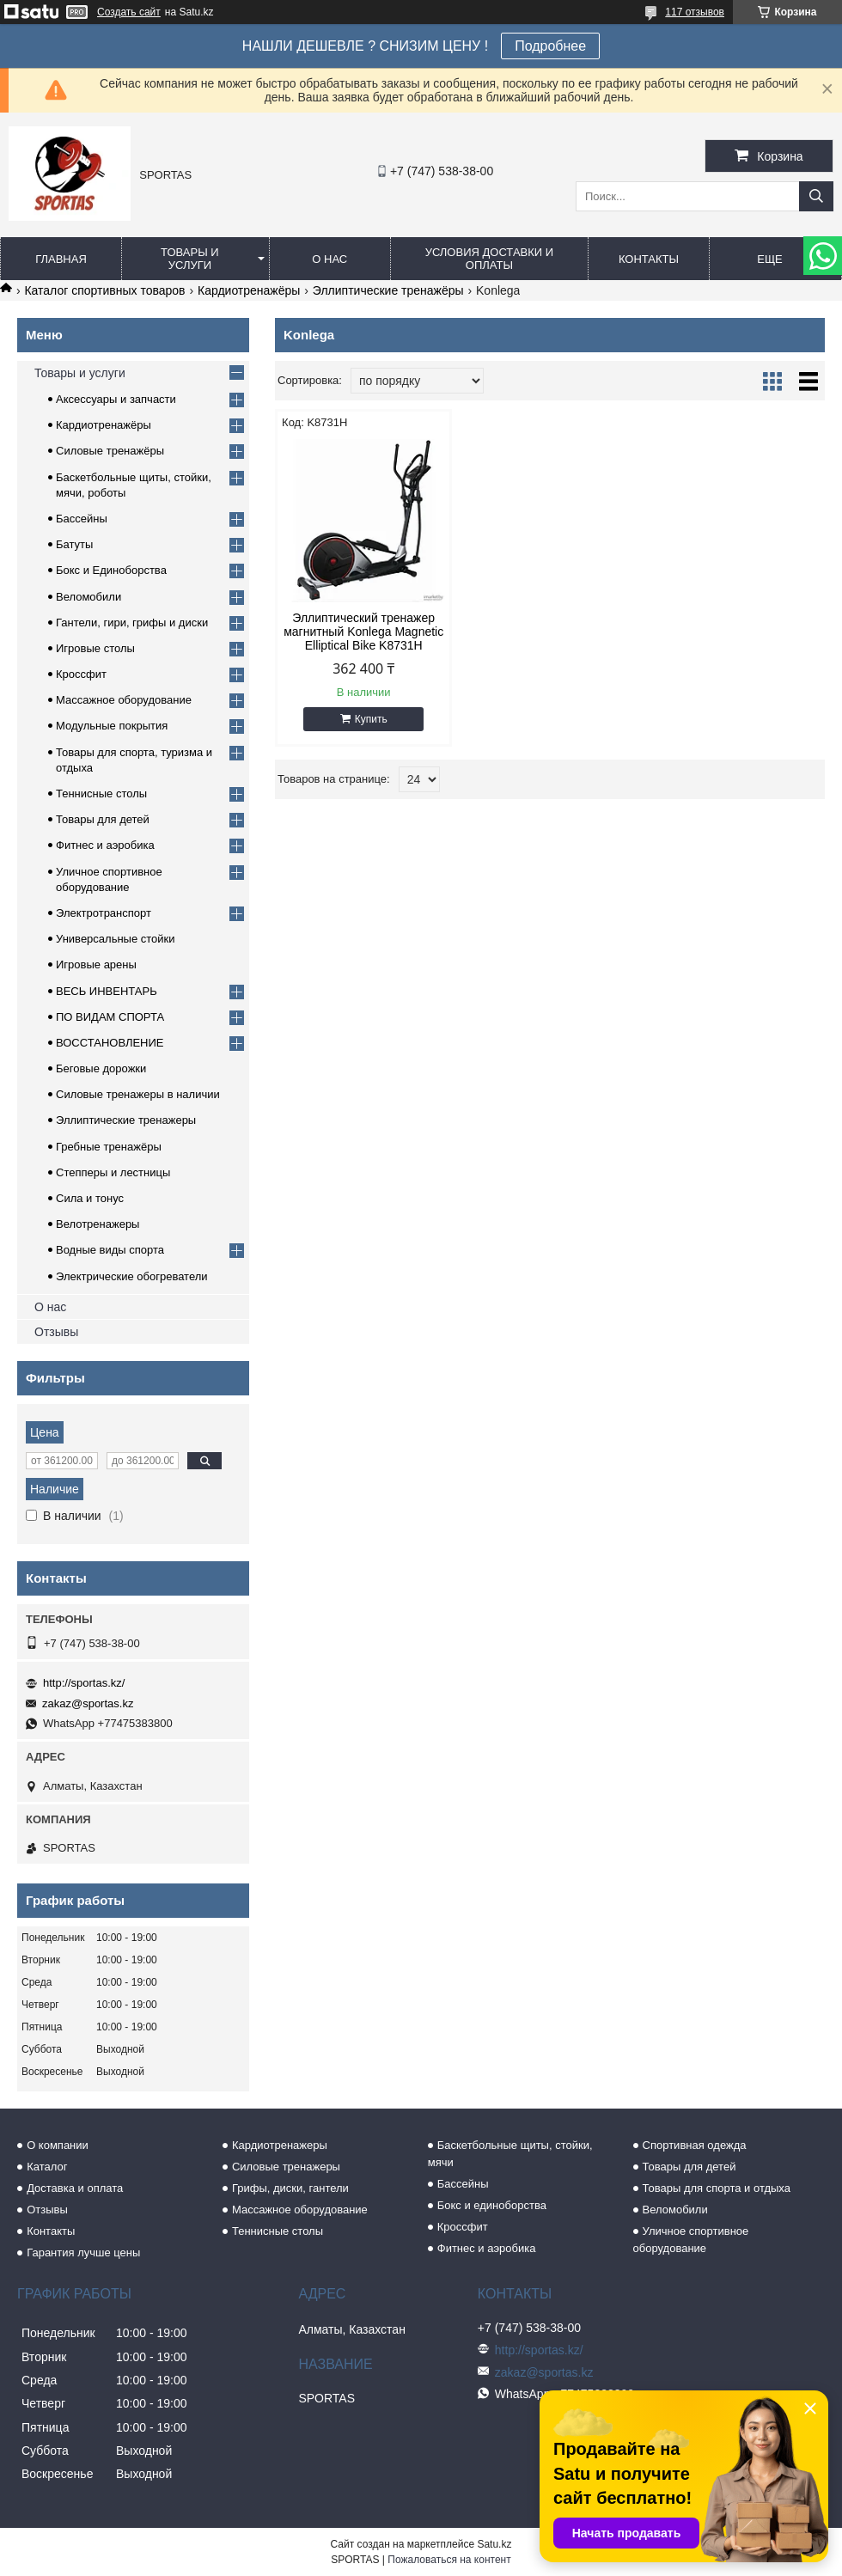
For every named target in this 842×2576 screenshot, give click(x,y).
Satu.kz (494, 2544)
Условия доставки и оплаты (489, 259)
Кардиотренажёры (249, 290)
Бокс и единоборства (491, 2205)
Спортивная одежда (695, 2145)
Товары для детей (102, 819)
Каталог (47, 2166)
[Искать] (816, 196)
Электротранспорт (103, 912)
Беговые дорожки (101, 1068)
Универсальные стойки (115, 938)
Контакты (649, 259)
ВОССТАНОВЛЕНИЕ (110, 1042)
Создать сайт (129, 12)
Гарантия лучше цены (83, 2252)
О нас (329, 259)
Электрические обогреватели (132, 1276)
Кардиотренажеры (279, 2145)
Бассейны (81, 518)
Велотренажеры (97, 1224)
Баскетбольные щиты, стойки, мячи (510, 2154)
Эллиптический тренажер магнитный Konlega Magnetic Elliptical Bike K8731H (363, 631)
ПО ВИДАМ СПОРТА (110, 1016)
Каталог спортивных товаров (104, 290)
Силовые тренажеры (286, 2166)
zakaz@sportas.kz (87, 1703)
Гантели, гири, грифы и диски (132, 622)
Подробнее (550, 46)
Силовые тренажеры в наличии (138, 1094)
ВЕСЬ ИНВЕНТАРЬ (106, 991)
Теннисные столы (101, 793)
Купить (371, 719)
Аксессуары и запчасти (116, 399)
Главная (61, 259)
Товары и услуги (190, 259)
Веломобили (88, 596)
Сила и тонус (90, 1198)
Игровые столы (95, 648)
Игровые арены (96, 964)
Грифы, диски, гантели (290, 2188)
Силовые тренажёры (110, 450)
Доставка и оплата (75, 2188)
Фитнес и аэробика (105, 845)
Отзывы (56, 1332)
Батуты (74, 544)
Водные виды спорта (110, 1249)
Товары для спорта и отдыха (716, 2188)
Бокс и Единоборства (111, 570)
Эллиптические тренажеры (126, 1120)
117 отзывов (694, 12)
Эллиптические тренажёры (388, 290)
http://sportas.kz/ (84, 1682)
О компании (57, 2145)
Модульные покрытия (112, 725)
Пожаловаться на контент (448, 2560)
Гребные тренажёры (109, 1146)
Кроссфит (81, 674)
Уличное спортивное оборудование (691, 2240)
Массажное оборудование (124, 699)
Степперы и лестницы (113, 1172)
